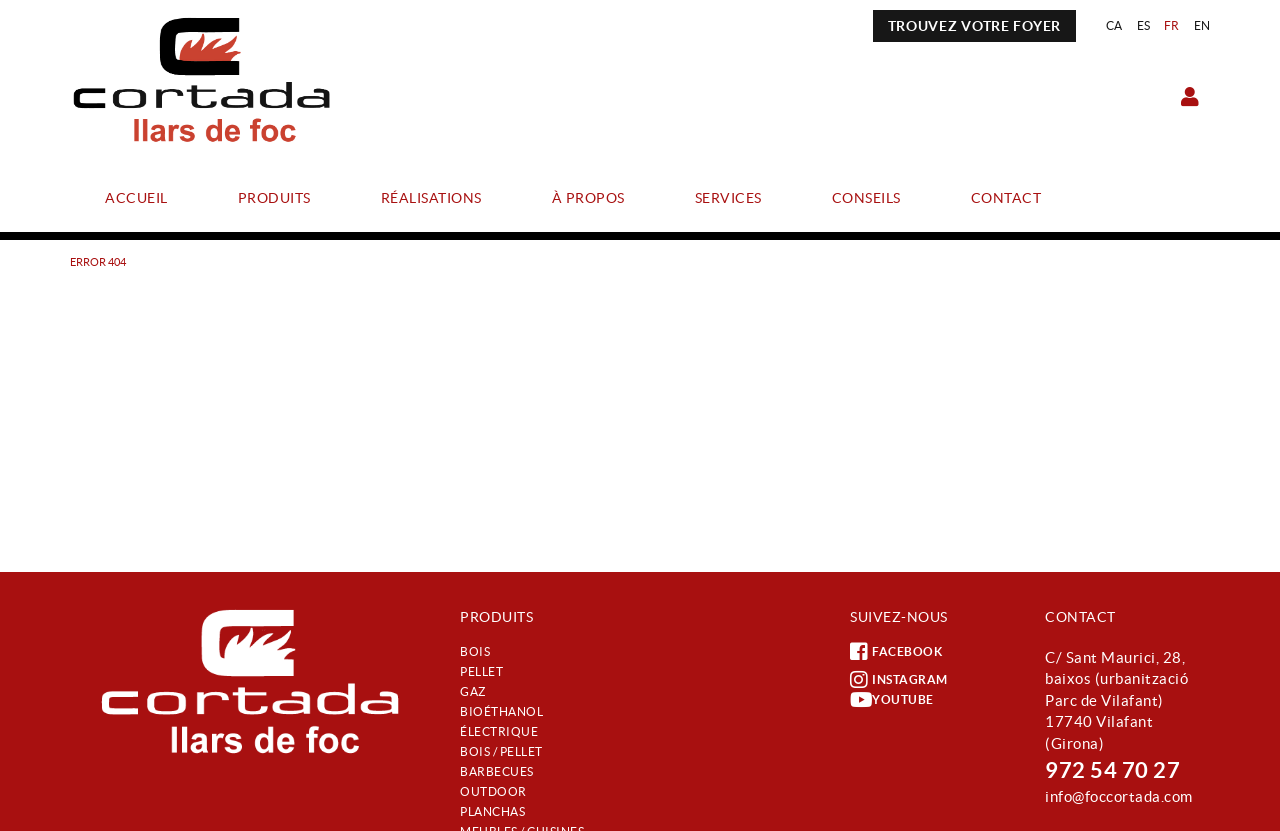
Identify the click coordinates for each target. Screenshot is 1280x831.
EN (1202, 25)
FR (1172, 25)
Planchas (492, 811)
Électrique (499, 731)
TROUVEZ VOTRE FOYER (974, 26)
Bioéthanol (501, 711)
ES (1144, 25)
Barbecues (497, 771)
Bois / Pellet (501, 751)
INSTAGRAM (899, 680)
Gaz (473, 691)
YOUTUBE (892, 700)
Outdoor (493, 791)
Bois (475, 651)
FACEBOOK (896, 652)
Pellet (481, 671)
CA (1114, 25)
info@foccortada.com (1119, 796)
